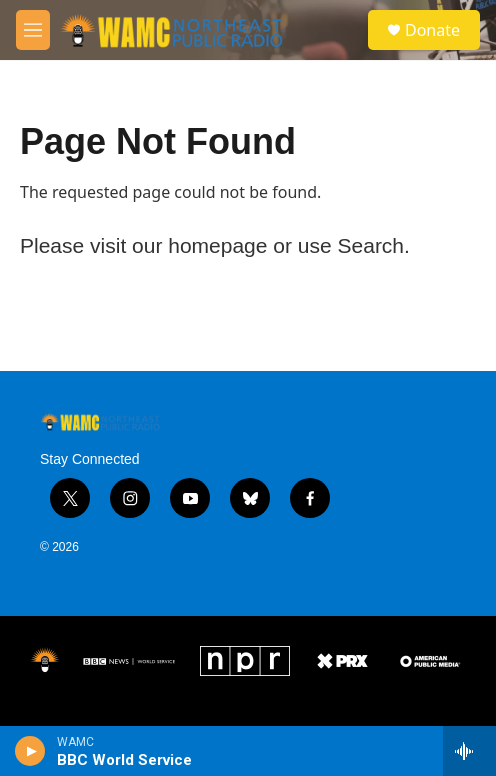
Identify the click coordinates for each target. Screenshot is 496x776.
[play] (30, 751)
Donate (432, 30)
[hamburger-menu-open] (33, 30)
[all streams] (469, 751)
